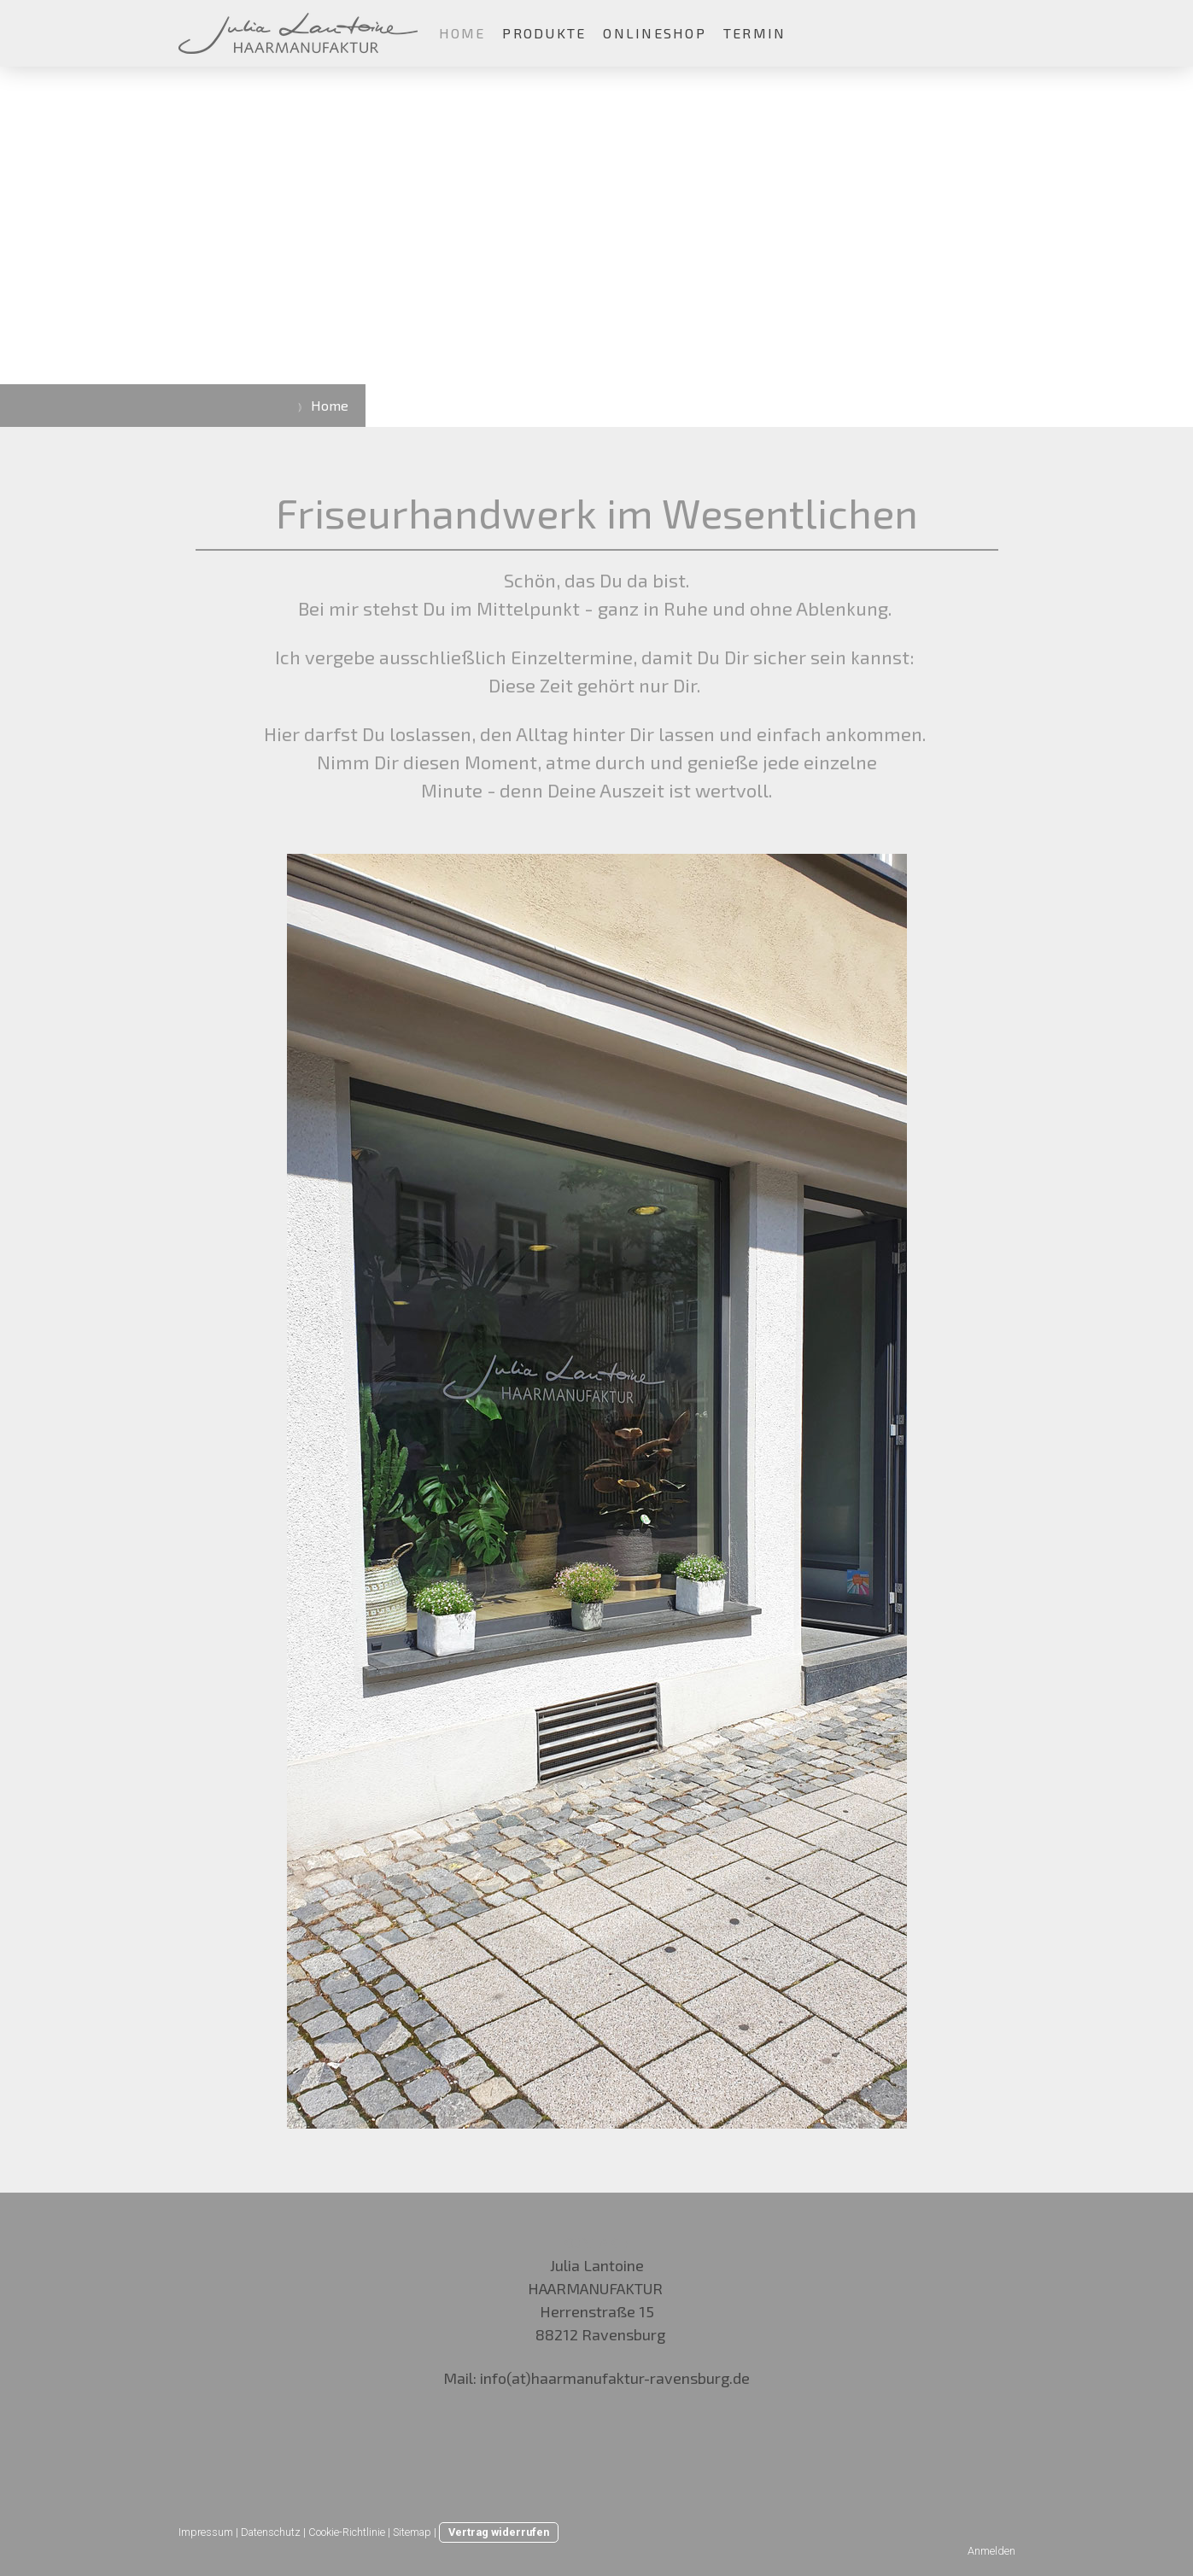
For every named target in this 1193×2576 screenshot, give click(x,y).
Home (462, 33)
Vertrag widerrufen (498, 2532)
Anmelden (991, 2550)
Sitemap (412, 2532)
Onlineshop (654, 33)
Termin (754, 33)
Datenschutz (271, 2532)
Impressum (205, 2532)
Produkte (544, 33)
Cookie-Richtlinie (346, 2532)
